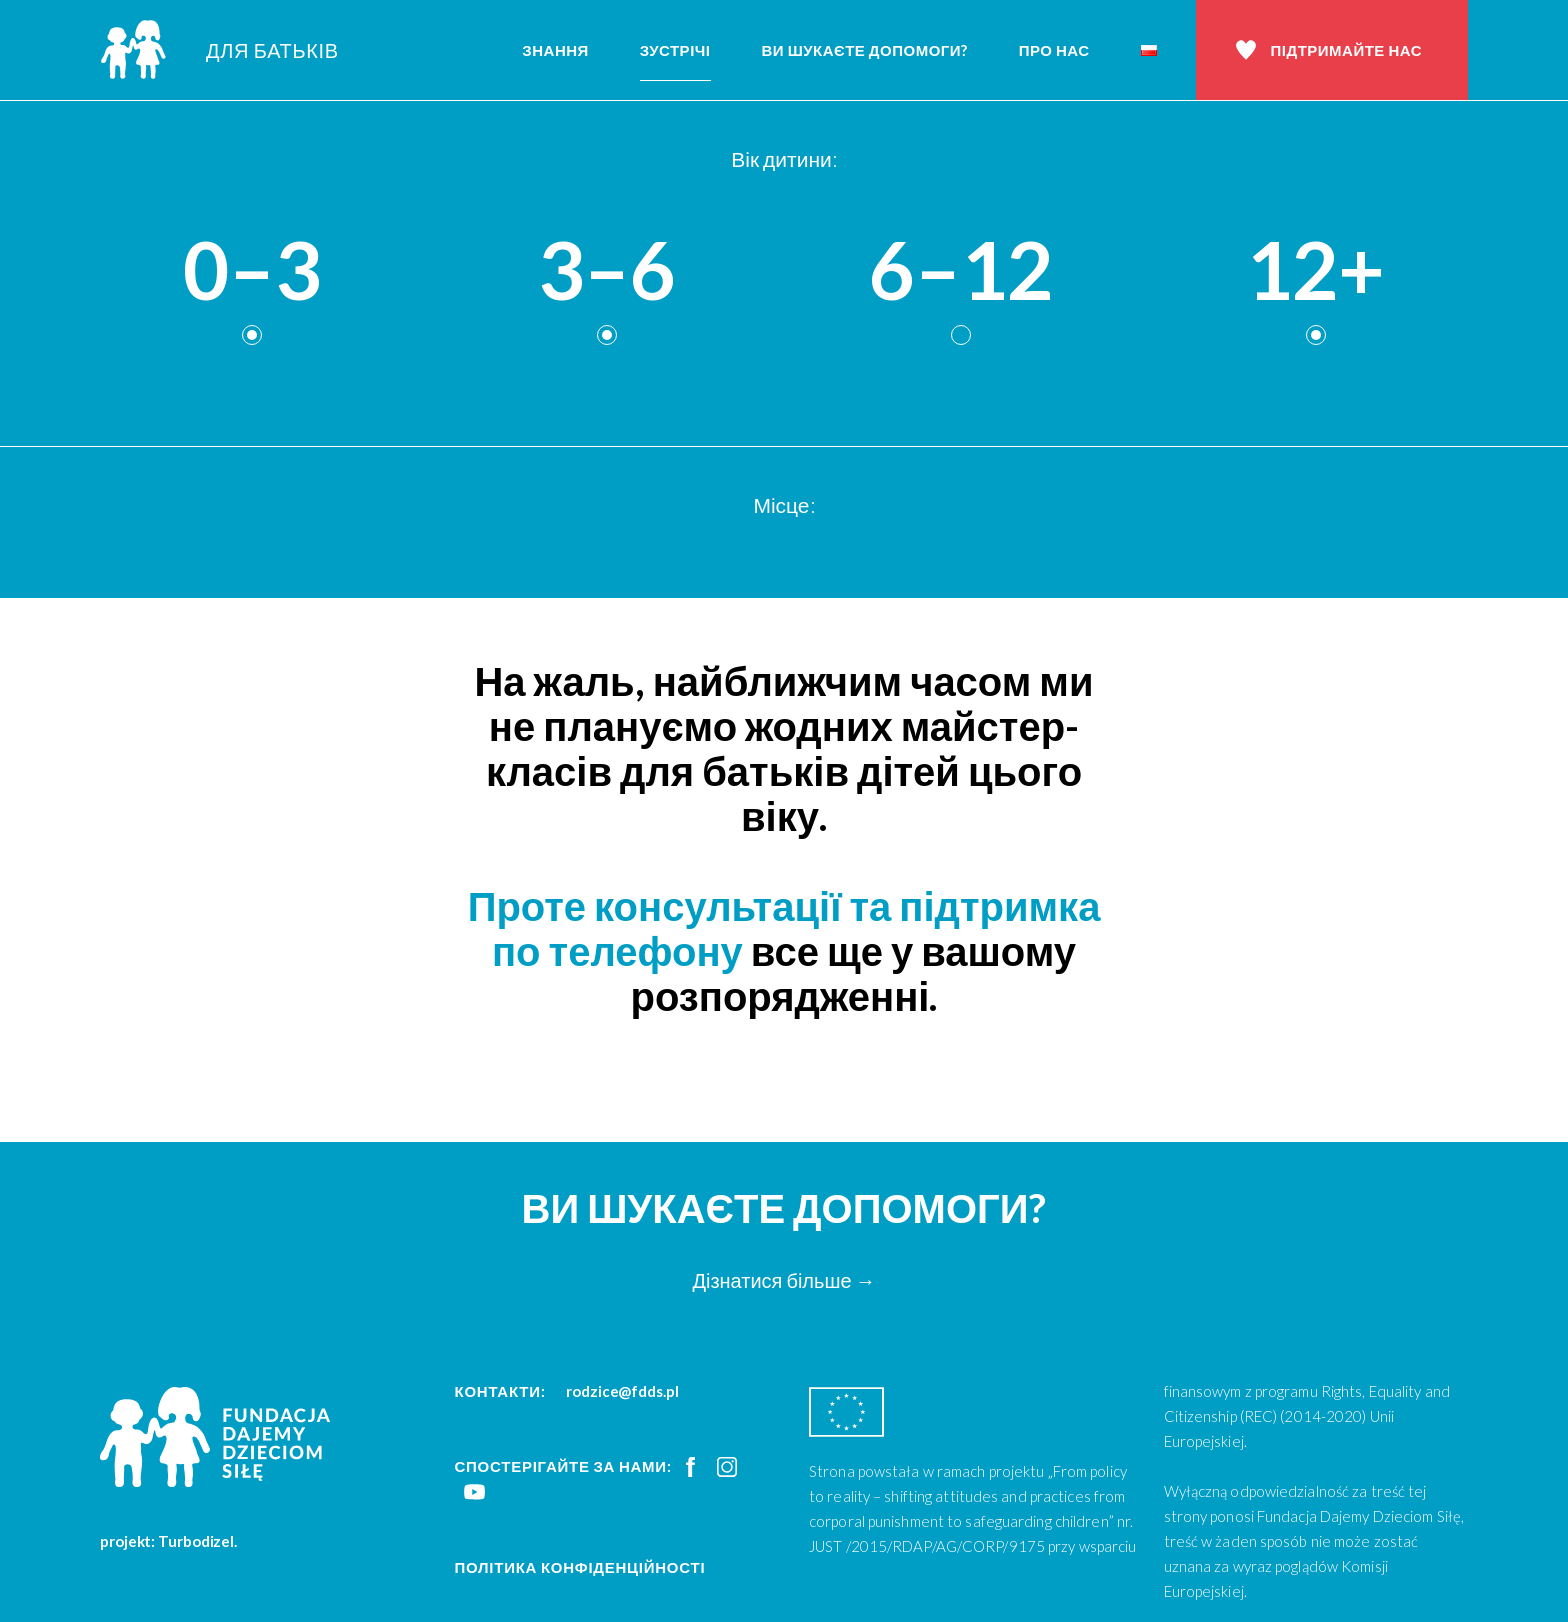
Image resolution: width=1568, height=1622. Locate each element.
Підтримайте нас (1346, 50)
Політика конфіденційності (580, 1567)
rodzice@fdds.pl (622, 1391)
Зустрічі (675, 50)
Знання (555, 50)
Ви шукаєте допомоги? (865, 50)
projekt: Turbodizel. (168, 1541)
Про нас (1054, 50)
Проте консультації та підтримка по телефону (784, 928)
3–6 (607, 270)
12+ (1315, 270)
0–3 (252, 270)
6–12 (961, 270)
